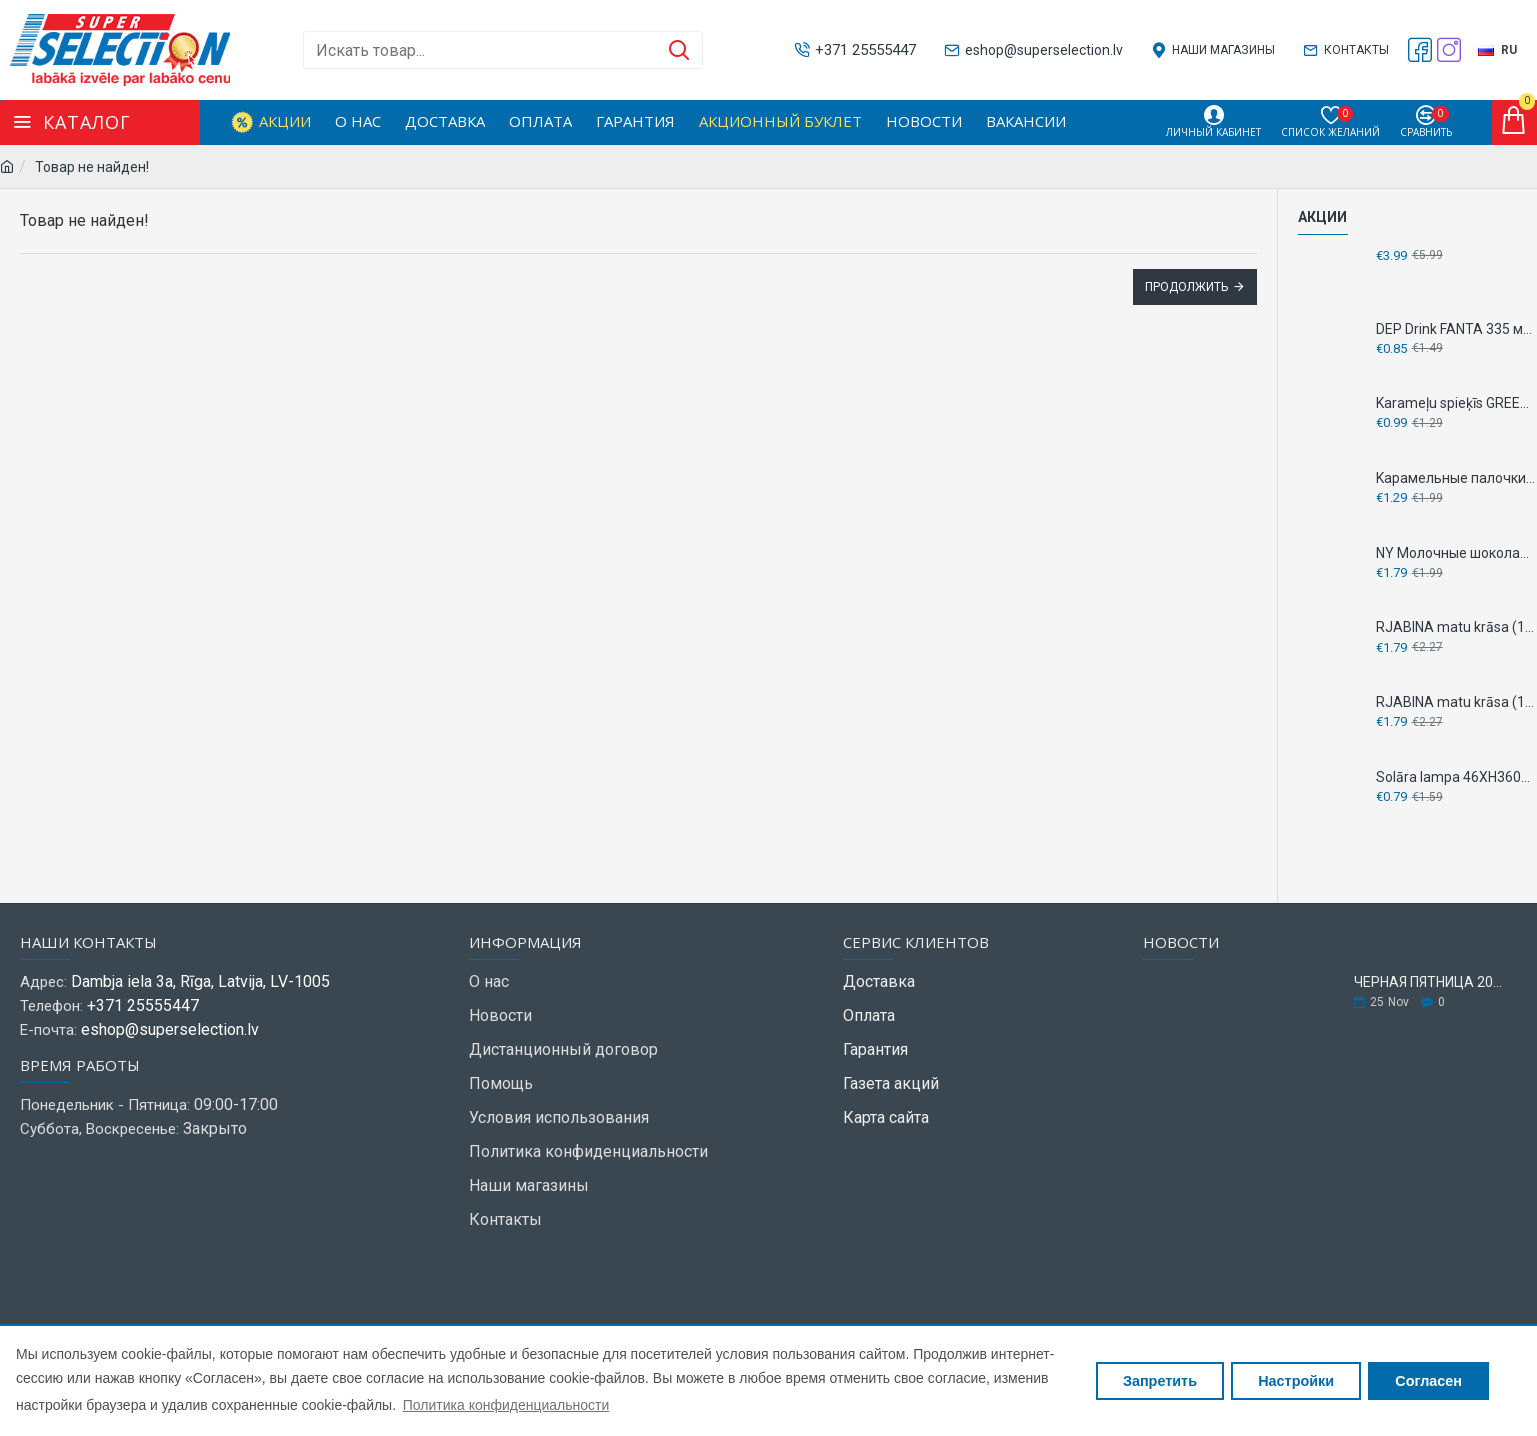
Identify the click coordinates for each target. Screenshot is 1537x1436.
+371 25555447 (143, 1005)
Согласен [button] (1428, 1381)
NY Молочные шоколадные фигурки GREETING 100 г (1456, 553)
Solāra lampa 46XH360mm (1456, 777)
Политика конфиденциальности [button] (506, 1405)
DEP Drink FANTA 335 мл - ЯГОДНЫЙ (1456, 329)
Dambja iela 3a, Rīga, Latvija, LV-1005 (200, 981)
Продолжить (1186, 287)
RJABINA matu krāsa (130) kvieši (1456, 702)
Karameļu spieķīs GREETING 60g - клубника (1456, 403)
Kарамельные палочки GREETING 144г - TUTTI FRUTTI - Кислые (1456, 478)
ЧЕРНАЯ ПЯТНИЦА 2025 (1429, 982)
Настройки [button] (1296, 1381)
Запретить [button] (1160, 1381)
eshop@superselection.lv (170, 1029)
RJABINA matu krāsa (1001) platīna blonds (1456, 627)
